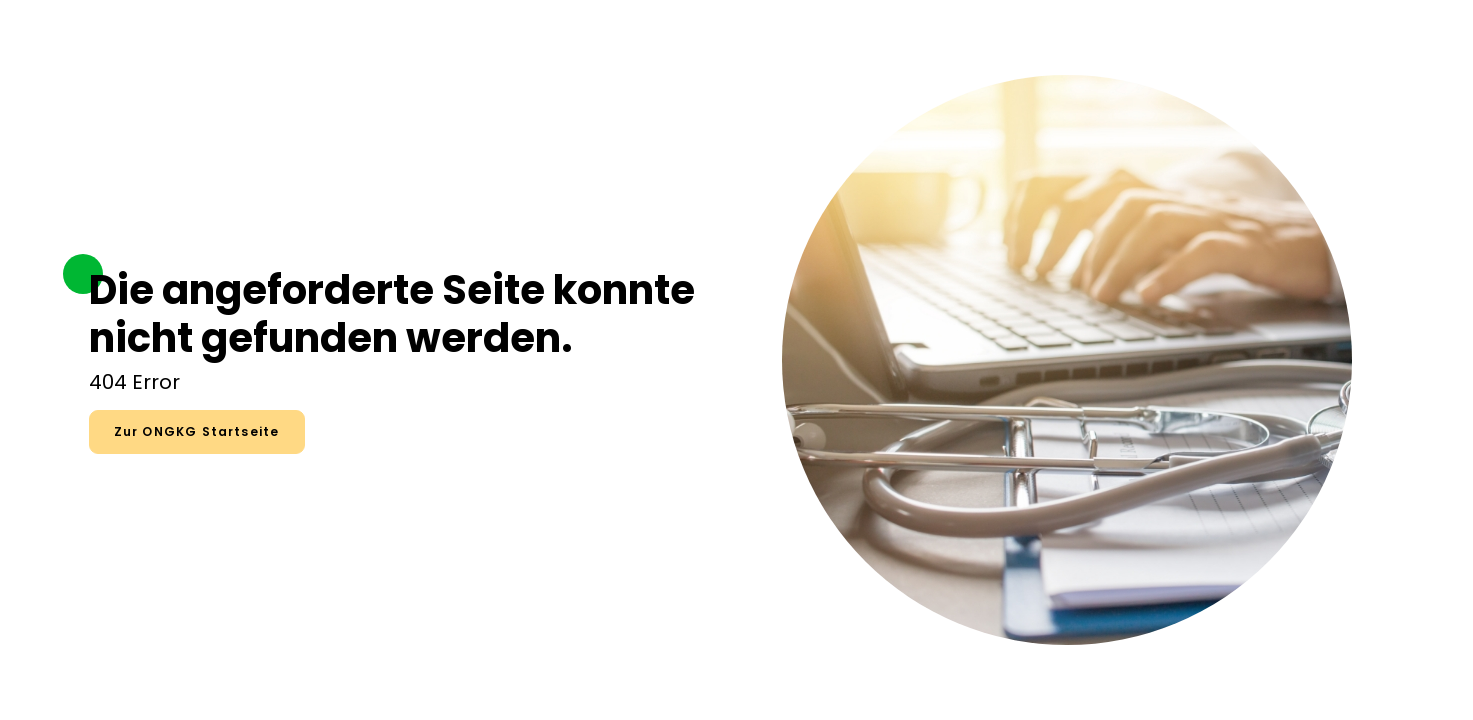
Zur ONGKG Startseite (197, 431)
